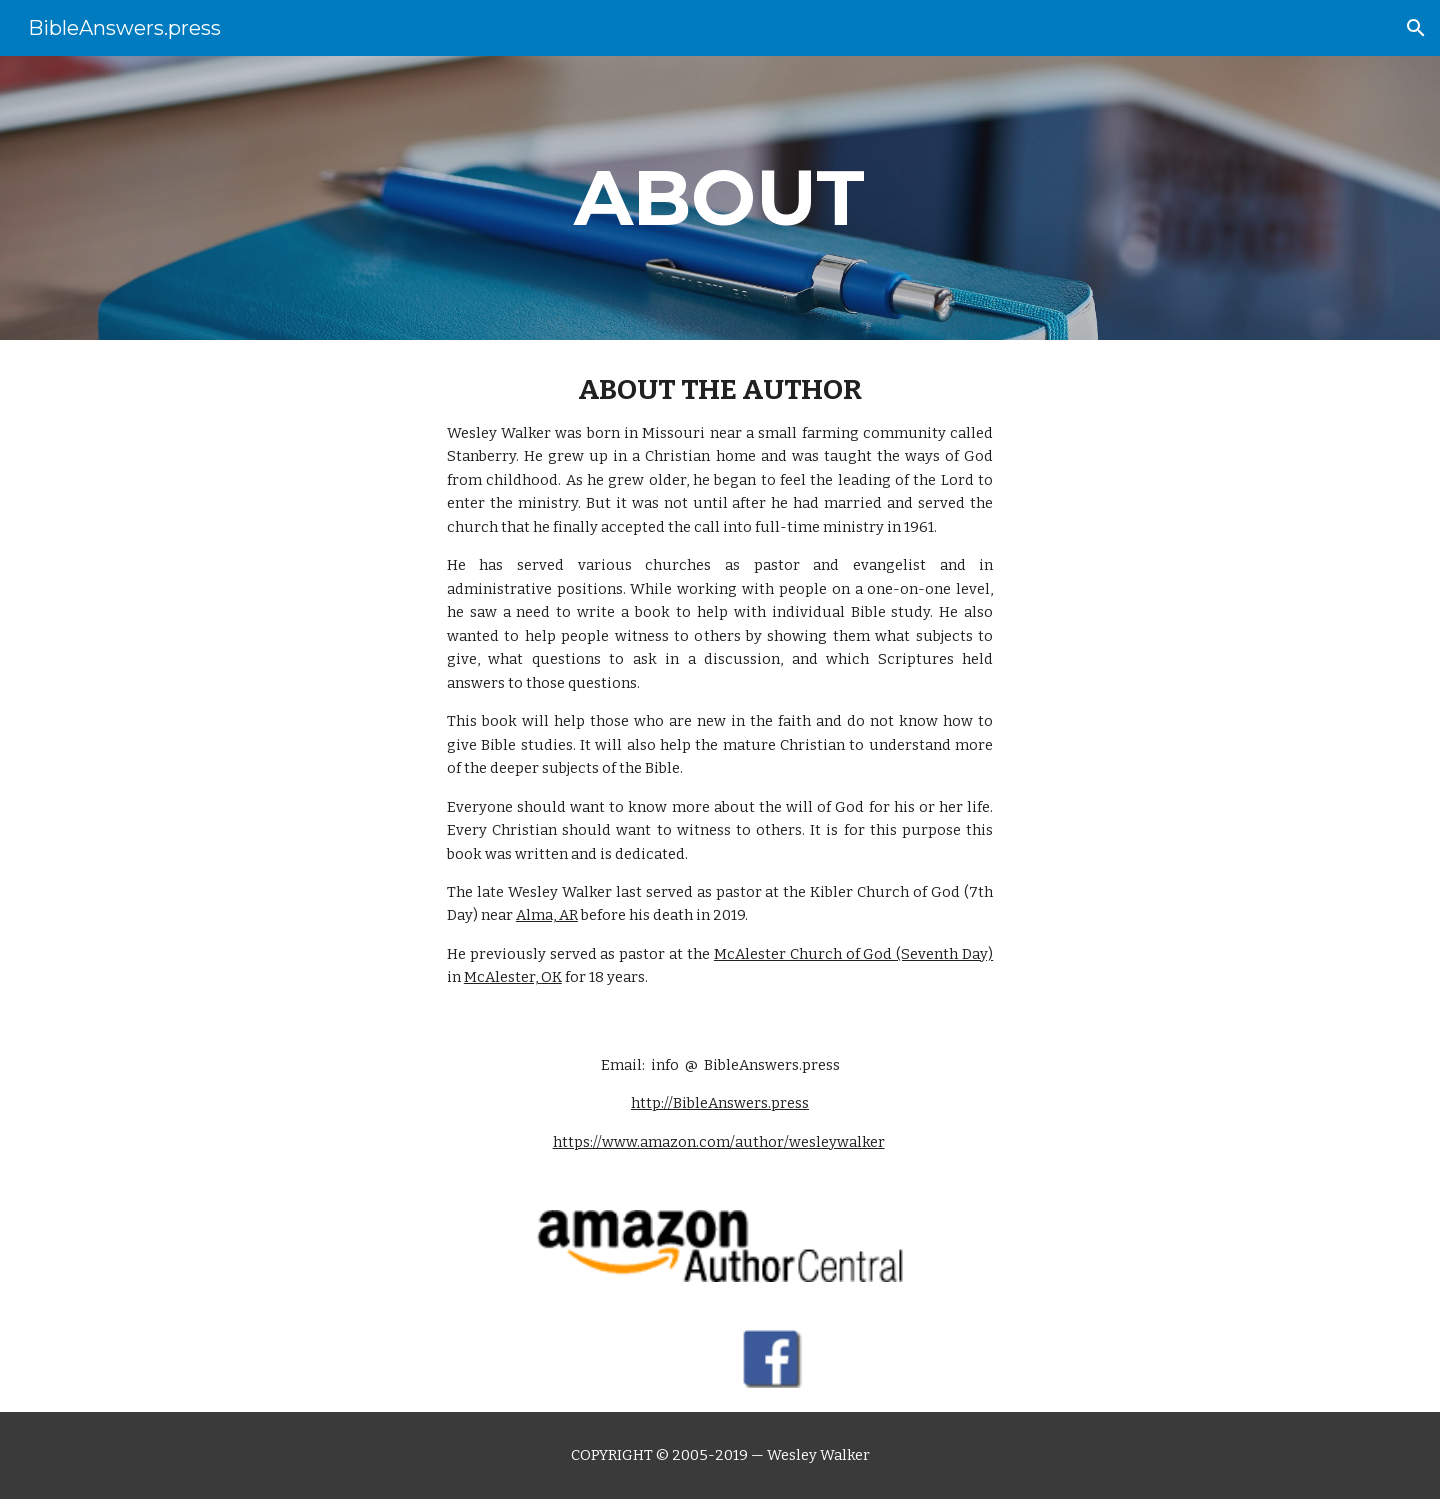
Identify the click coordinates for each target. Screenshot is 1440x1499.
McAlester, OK (513, 977)
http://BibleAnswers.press (720, 1103)
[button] (1416, 28)
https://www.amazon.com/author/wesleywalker (719, 1142)
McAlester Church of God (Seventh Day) (853, 954)
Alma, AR (547, 915)
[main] (720, 198)
